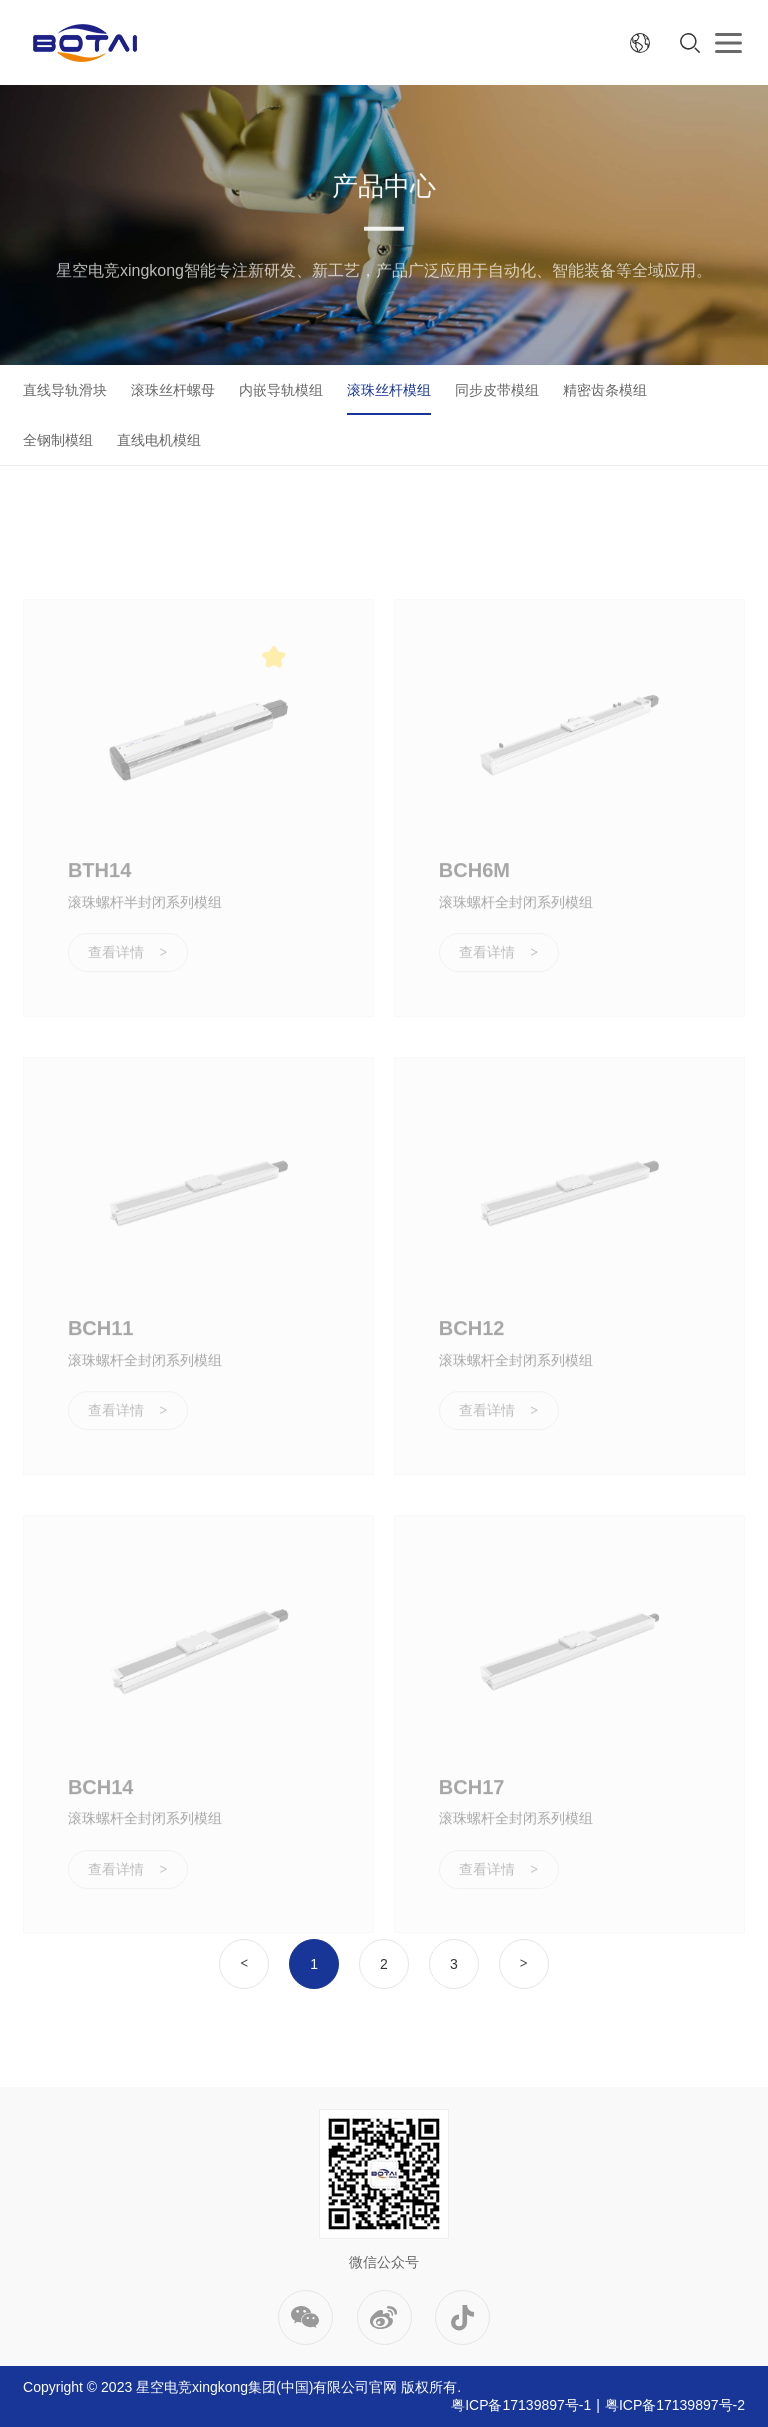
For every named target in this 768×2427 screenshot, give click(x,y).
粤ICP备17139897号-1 (521, 2405)
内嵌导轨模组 (281, 390)
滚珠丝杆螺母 (173, 390)
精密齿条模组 (605, 390)
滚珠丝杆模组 (389, 390)
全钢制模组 (58, 440)
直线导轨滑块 (65, 390)
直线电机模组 (159, 440)
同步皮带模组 (497, 390)
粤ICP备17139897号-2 (675, 2405)
